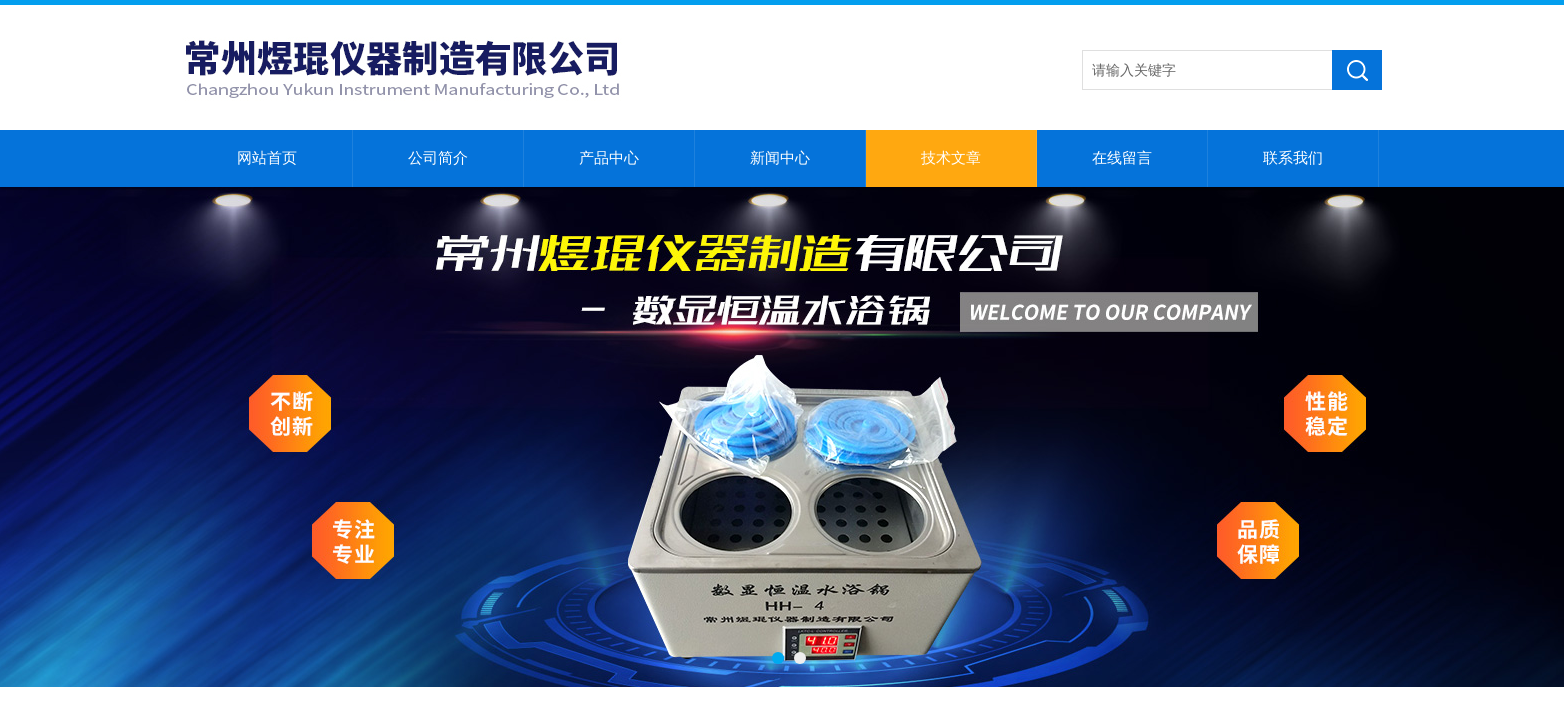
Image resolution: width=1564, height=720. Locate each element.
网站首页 (267, 158)
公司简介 (438, 158)
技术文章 (951, 158)
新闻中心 (780, 158)
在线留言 (1122, 158)
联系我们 (1293, 158)
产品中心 (609, 158)
